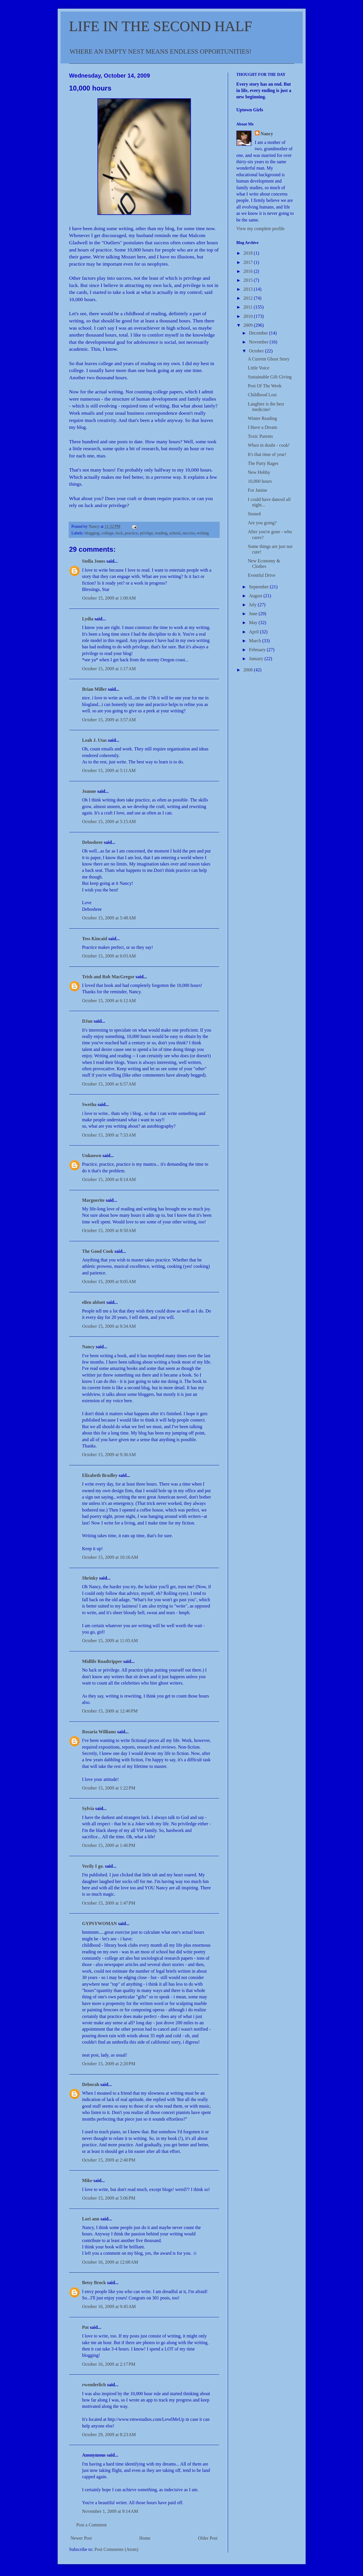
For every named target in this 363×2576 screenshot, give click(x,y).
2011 (248, 307)
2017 (248, 262)
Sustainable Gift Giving (269, 376)
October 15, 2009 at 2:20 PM (109, 2063)
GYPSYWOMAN (99, 1923)
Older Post (208, 2538)
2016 (248, 271)
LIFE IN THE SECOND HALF (160, 26)
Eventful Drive (261, 575)
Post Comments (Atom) (116, 2549)
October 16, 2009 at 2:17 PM (109, 2364)
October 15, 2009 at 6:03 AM (109, 955)
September (259, 586)
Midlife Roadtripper (102, 1661)
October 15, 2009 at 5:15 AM (109, 821)
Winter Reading (262, 418)
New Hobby (259, 472)
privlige (146, 533)
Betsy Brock (94, 2282)
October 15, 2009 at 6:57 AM (109, 1084)
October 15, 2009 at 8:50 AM (109, 1230)
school (175, 533)
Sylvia (88, 1808)
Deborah (90, 2084)
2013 (248, 289)
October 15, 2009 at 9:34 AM (109, 1326)
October (257, 350)
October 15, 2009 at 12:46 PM (110, 1710)
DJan (87, 1021)
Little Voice (258, 367)
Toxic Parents (260, 436)
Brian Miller (94, 689)
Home (145, 2538)
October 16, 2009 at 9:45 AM (109, 2306)
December (259, 333)
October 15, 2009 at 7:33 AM (109, 1135)
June (253, 613)
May (253, 622)
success (188, 533)
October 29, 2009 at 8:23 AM (109, 2434)
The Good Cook (97, 1251)
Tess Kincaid (94, 938)
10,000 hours (260, 481)
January (256, 658)
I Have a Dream (262, 427)
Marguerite (93, 1200)
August (256, 595)
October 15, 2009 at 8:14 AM (109, 1179)
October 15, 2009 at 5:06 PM (109, 2198)
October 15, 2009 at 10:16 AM (110, 1557)
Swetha (89, 1104)
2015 (248, 280)
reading (161, 533)
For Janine (257, 490)
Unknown (91, 1155)
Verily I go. (93, 1866)
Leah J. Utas (94, 740)
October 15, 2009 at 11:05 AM (110, 1640)
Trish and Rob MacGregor (108, 976)
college (107, 533)
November (259, 341)
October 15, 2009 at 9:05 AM (109, 1281)
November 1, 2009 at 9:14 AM (110, 2511)
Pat (85, 2327)
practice (131, 533)
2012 (248, 298)
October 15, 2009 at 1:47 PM (109, 1903)
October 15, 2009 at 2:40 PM (109, 2160)
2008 (248, 669)
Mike (87, 2180)
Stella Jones (93, 561)
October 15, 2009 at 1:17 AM (109, 668)
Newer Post (81, 2538)
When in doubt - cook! (268, 445)
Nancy (88, 1346)
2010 (248, 316)
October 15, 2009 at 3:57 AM (109, 719)
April (254, 631)
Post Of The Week (264, 385)
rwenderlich (94, 2384)
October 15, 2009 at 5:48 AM (109, 917)
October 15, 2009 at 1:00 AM (109, 598)
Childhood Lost (262, 394)
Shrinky (90, 1578)
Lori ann (90, 2218)
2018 (248, 253)
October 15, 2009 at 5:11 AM (109, 770)
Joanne (89, 791)
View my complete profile (260, 228)
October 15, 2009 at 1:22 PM (109, 1787)
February (258, 649)
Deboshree (92, 842)
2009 (248, 325)
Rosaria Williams (99, 1731)
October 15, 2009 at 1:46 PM (109, 1845)
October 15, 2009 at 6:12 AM (109, 1000)
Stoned (254, 513)
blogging (91, 533)
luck (119, 533)
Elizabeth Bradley (100, 1475)
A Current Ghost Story (268, 358)
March (255, 640)
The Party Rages (263, 463)
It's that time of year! (267, 454)
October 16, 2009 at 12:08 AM (110, 2262)
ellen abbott (93, 1302)
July (253, 604)
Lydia (87, 618)
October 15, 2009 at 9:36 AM (109, 1454)
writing (203, 533)
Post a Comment (91, 2524)
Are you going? (262, 522)
